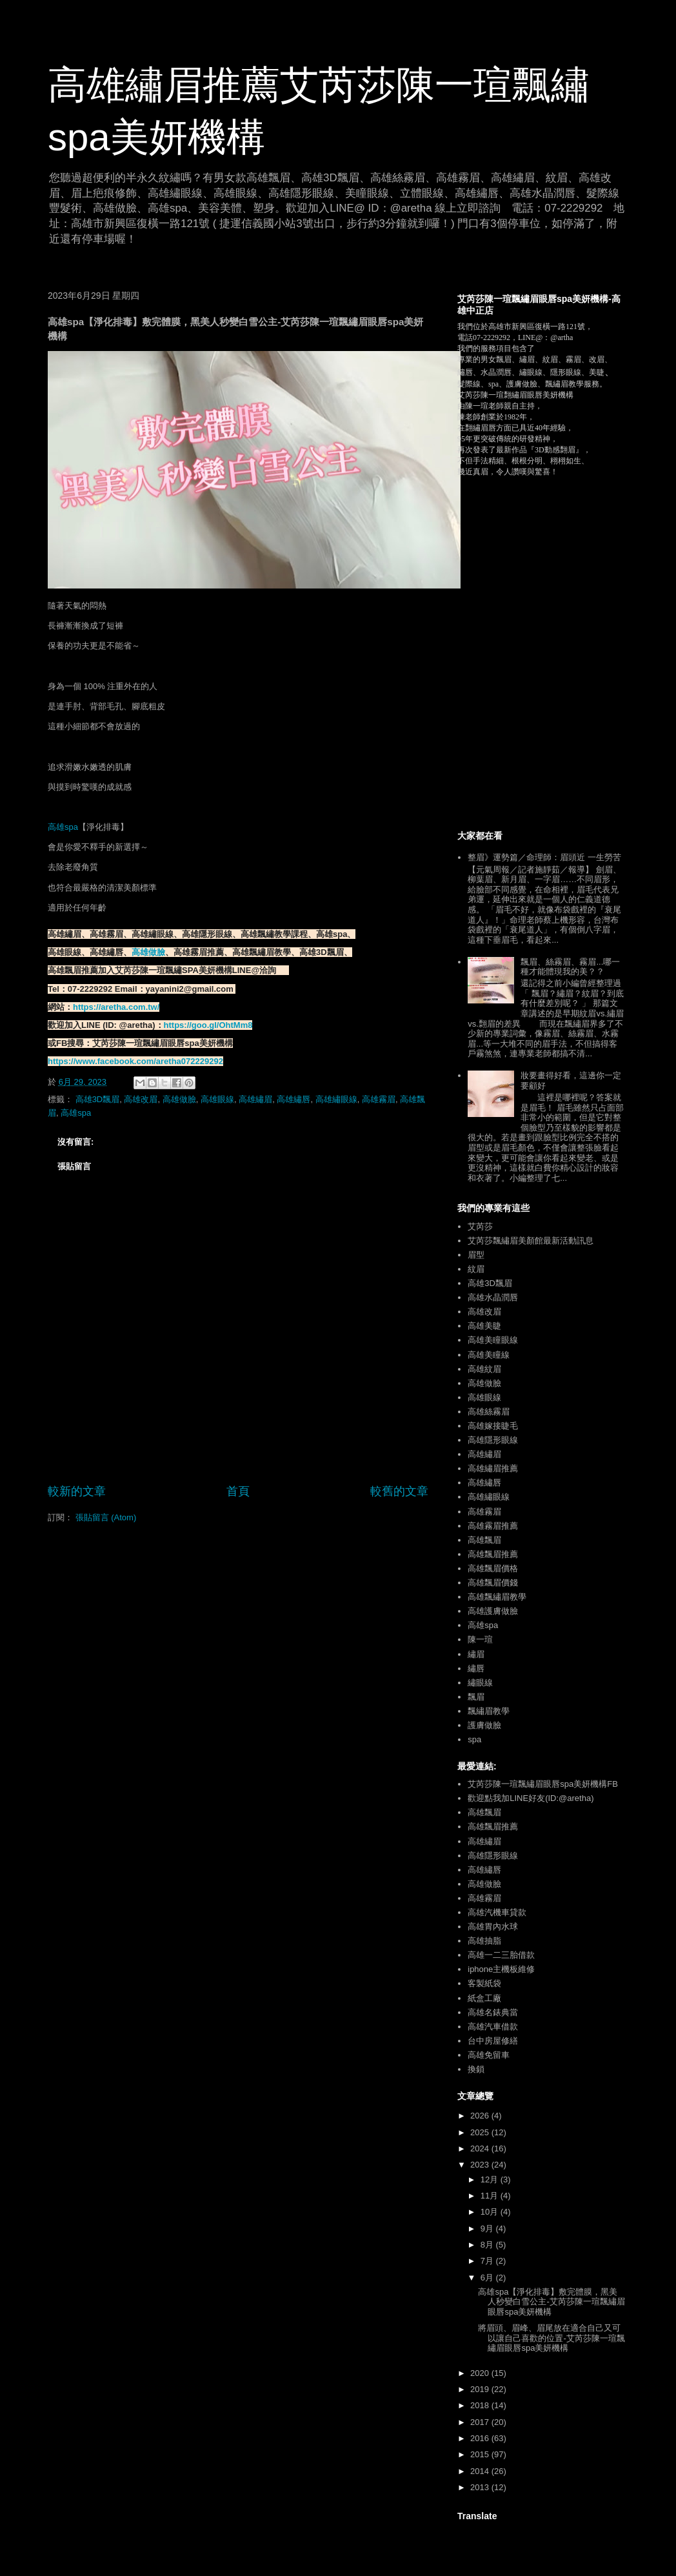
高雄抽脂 (484, 1941)
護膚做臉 (484, 1725)
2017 (481, 2422)
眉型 (476, 1255)
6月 (488, 2277)
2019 (481, 2389)
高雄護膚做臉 (493, 1611)
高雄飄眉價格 (493, 1568)
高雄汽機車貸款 (497, 1912)
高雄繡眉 (255, 1099)
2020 (481, 2373)
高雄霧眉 (378, 1099)
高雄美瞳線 (489, 1355)
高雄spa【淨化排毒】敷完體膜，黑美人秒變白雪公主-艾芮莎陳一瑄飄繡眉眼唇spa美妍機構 (551, 2302)
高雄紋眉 (484, 1369)
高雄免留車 (489, 2055)
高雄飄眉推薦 (493, 1554)
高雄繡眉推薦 (493, 1468)
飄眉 (476, 1697)
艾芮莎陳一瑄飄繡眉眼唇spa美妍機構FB (543, 1784)
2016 (481, 2438)
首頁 (238, 1491)
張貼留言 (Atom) (106, 1517)
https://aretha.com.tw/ (116, 1007)
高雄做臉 (148, 952)
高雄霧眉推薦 (493, 1526)
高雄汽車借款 (493, 2026)
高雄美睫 (484, 1326)
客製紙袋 (484, 1983)
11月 (491, 2195)
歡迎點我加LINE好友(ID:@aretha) (530, 1798)
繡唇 (476, 1668)
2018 (481, 2405)
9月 (488, 2228)
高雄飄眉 (484, 1540)
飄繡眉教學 (489, 1711)
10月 (491, 2212)
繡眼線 (480, 1682)
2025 (481, 2132)
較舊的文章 (399, 1491)
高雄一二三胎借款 (501, 1955)
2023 (481, 2164)
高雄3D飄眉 (97, 1099)
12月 (491, 2179)
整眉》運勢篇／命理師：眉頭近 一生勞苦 (544, 857)
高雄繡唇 (293, 1099)
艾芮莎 (480, 1226)
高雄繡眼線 (336, 1099)
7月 (488, 2261)
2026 (481, 2115)
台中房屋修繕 (493, 2041)
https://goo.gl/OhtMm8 (208, 1025)
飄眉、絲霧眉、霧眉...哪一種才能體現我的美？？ (570, 967)
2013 (481, 2487)
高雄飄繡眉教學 (497, 1597)
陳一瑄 (480, 1639)
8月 (488, 2244)
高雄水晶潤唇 (493, 1297)
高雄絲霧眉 (489, 1411)
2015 (481, 2454)
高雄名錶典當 (493, 2012)
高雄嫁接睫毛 (493, 1426)
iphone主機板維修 (501, 1969)
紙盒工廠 (484, 1998)
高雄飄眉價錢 (493, 1582)
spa (474, 1739)
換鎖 (476, 2069)
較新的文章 (77, 1491)
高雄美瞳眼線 (493, 1340)
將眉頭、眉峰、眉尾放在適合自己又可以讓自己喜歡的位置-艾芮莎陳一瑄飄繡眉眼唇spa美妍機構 (551, 2338)
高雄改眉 (140, 1099)
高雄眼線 (217, 1099)
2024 (481, 2148)
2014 (481, 2471)
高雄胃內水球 (493, 1926)
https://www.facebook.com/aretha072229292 (135, 1061)
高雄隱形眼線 (493, 1440)
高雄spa (63, 827)
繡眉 (476, 1654)
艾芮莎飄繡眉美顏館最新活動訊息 (530, 1240)
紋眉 (476, 1269)
